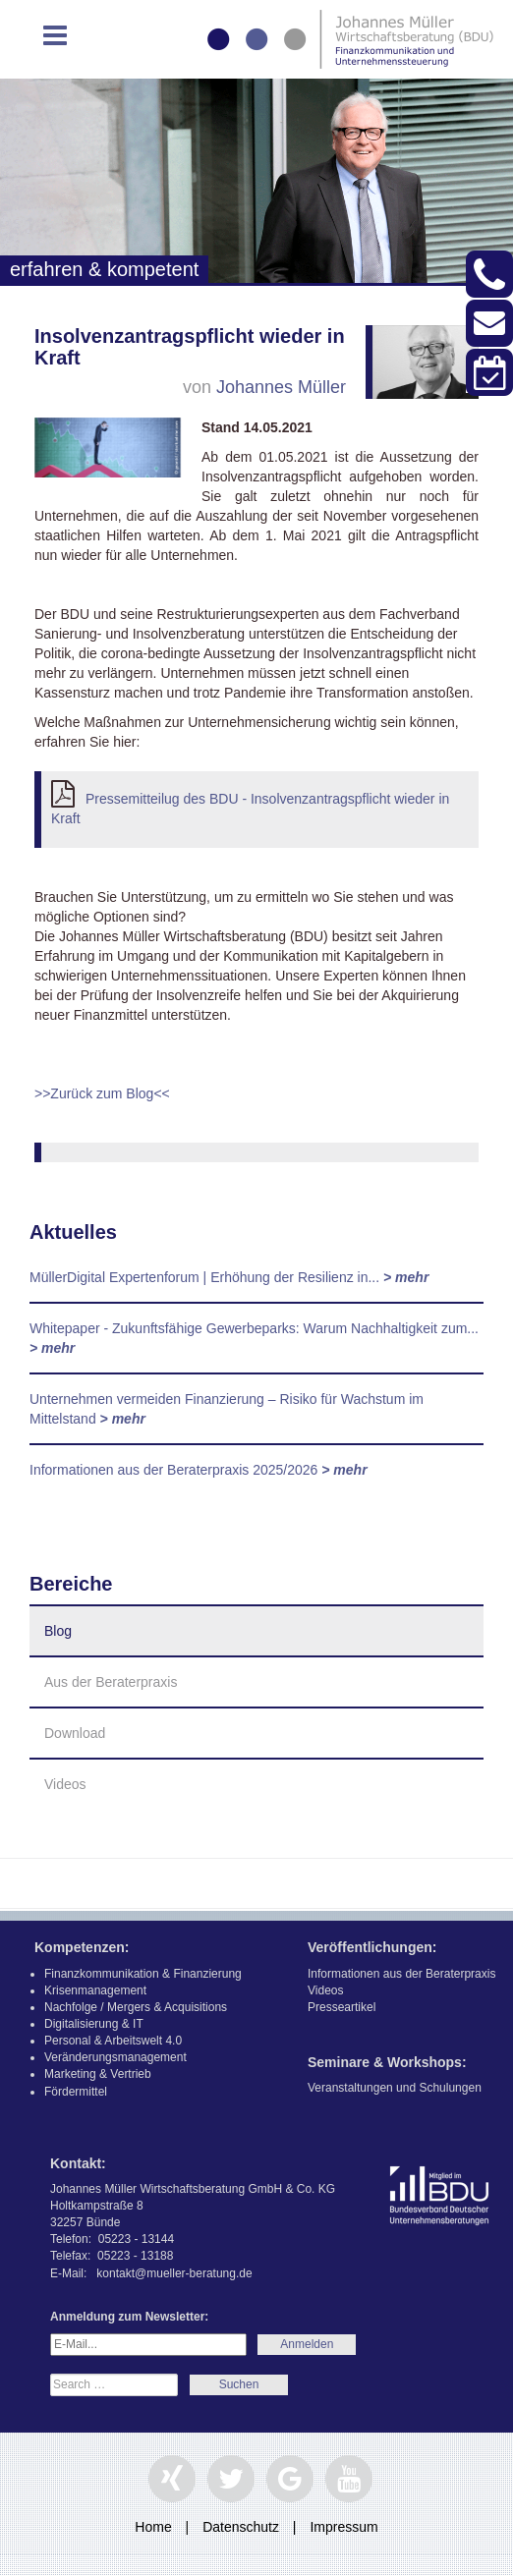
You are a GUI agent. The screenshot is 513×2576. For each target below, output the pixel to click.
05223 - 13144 (136, 2239)
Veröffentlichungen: (372, 1947)
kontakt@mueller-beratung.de (174, 2273)
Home (153, 2527)
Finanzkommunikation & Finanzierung (143, 1974)
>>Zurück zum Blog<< (102, 1093)
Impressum (343, 2527)
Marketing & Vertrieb (97, 2074)
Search (239, 2385)
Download (74, 1733)
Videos (65, 1784)
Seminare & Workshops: (387, 2062)
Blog (58, 1631)
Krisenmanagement (95, 1990)
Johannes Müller (281, 387)
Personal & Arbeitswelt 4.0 (113, 2040)
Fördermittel (75, 2092)
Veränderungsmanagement (115, 2057)
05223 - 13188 (135, 2256)
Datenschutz (240, 2527)
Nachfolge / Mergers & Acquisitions (135, 2007)
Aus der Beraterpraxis (110, 1682)
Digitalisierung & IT (93, 2024)
